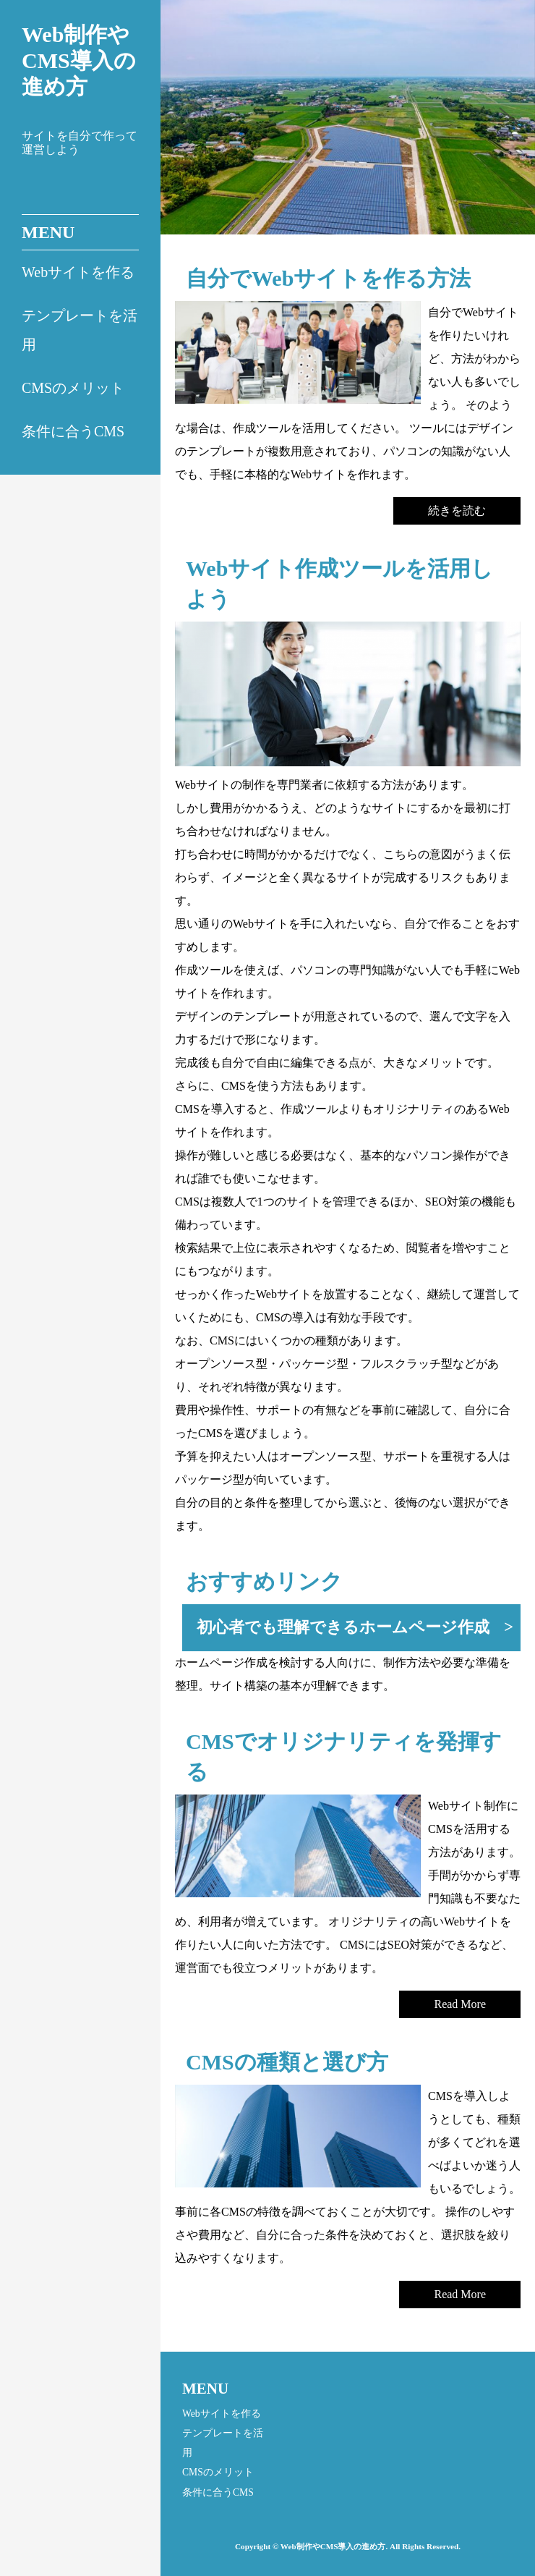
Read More (460, 2004)
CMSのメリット (73, 388)
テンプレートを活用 (79, 330)
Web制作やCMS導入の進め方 (79, 60)
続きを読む (457, 510)
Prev (196, 127)
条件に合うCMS (73, 431)
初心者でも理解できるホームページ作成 (343, 1627)
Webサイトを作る (78, 272)
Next (513, 127)
